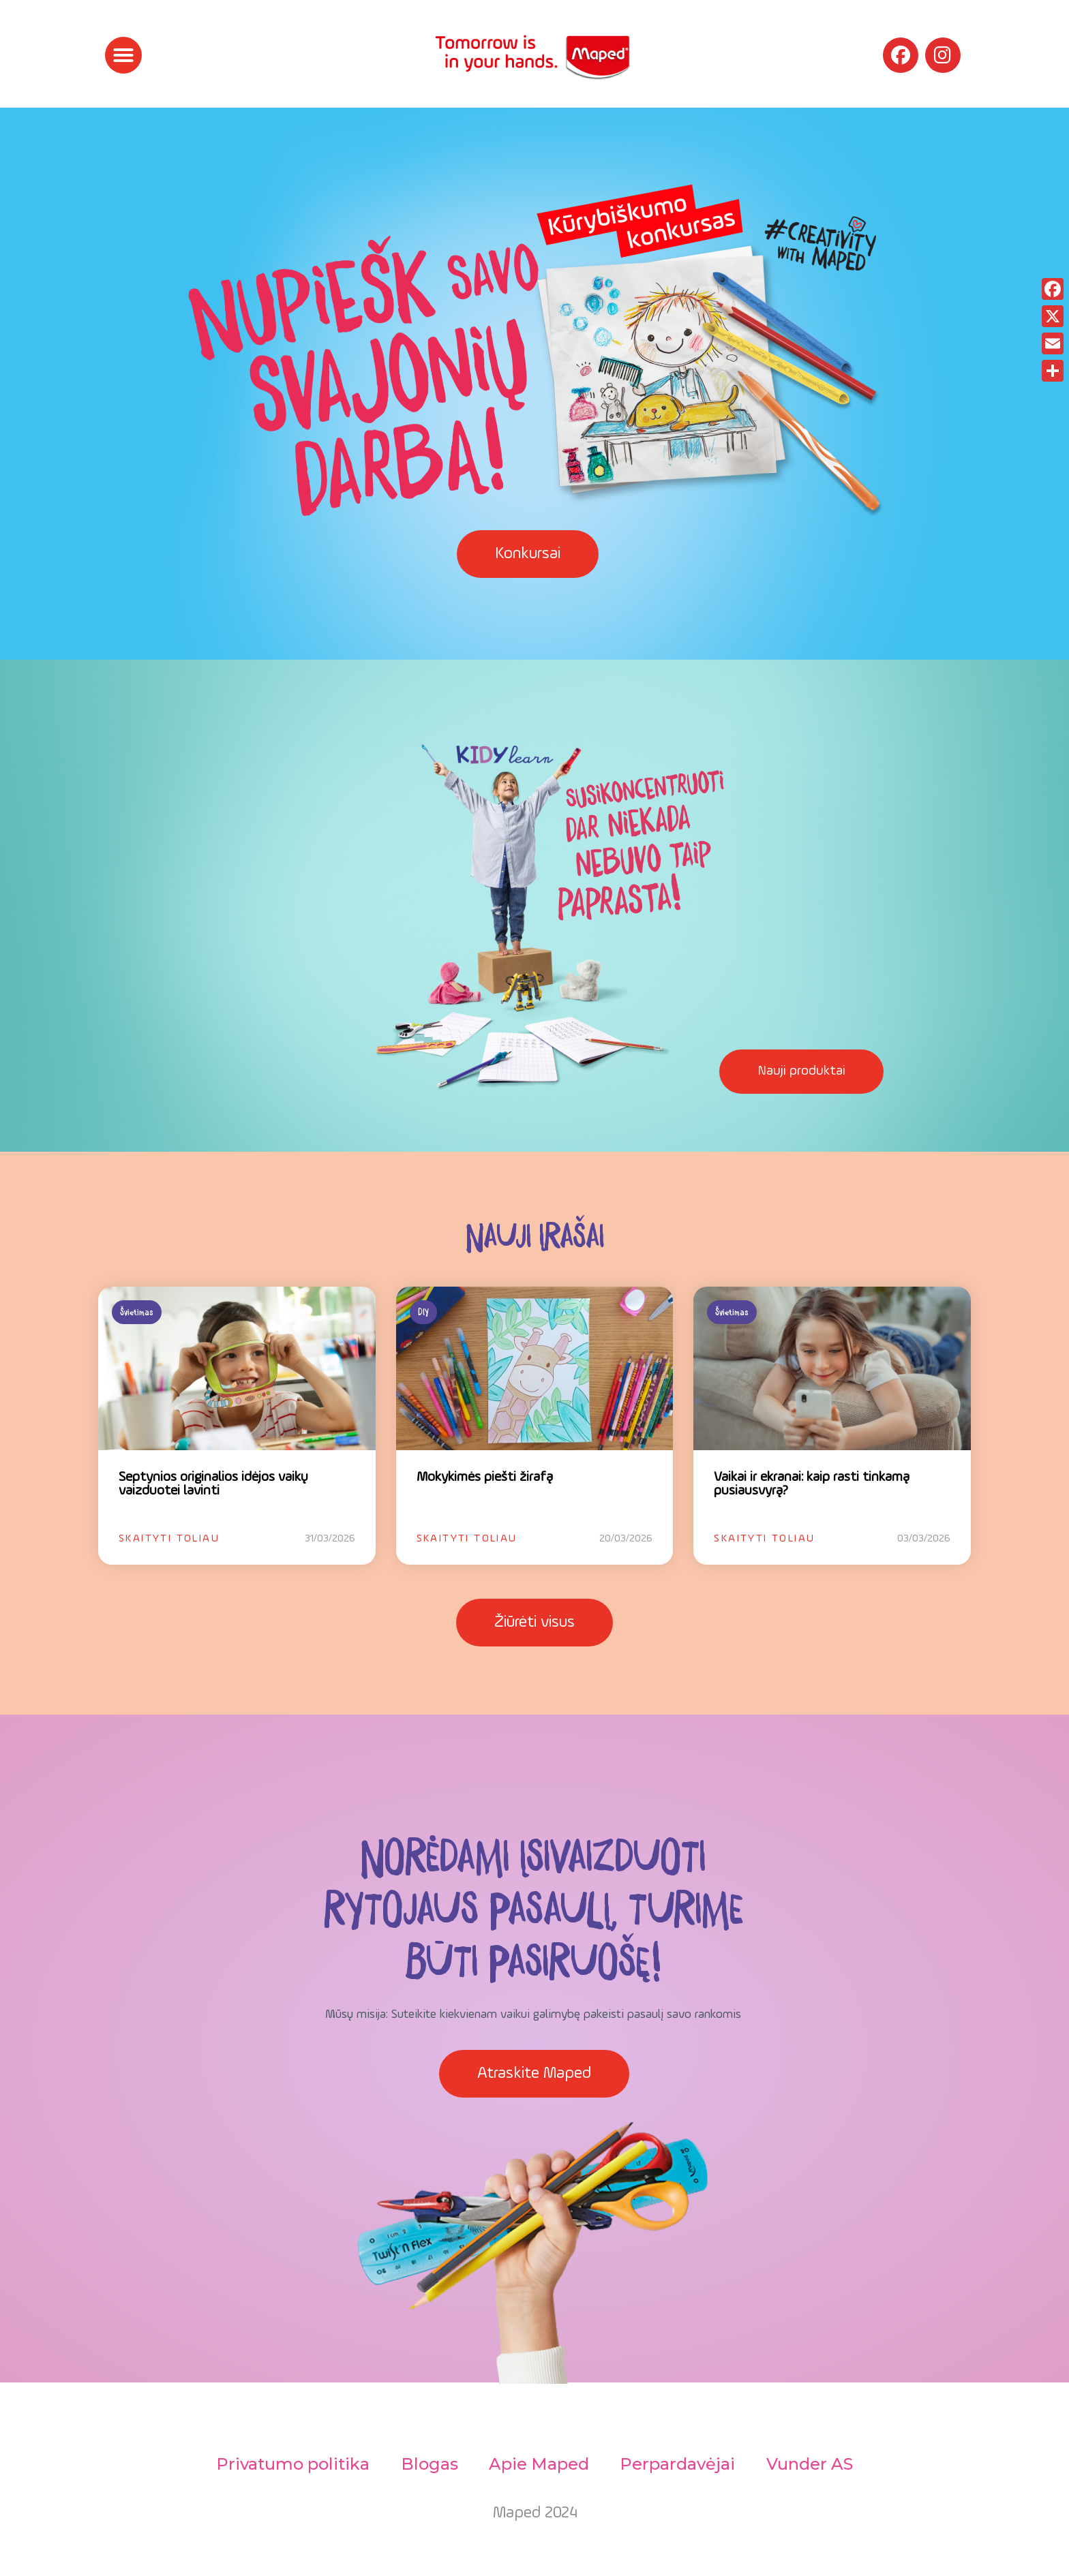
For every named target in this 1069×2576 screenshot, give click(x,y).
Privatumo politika (289, 2464)
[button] (123, 55)
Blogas (427, 2464)
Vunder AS (813, 2464)
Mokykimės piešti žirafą (485, 1477)
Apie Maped (539, 2464)
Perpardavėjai (679, 2464)
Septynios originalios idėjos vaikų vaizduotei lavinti (213, 1484)
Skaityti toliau (169, 1538)
